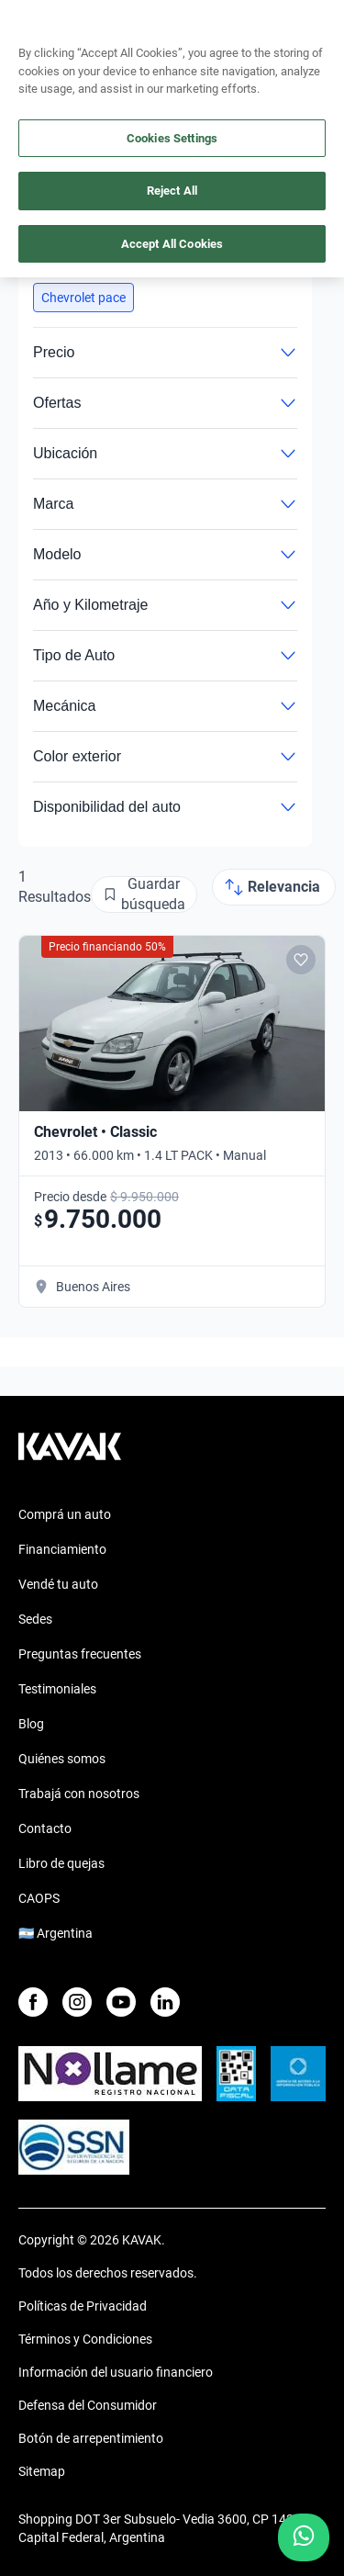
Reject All (172, 190)
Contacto (45, 1828)
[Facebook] (33, 2002)
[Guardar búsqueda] (144, 894)
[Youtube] (121, 2002)
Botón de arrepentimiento (90, 2438)
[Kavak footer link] (69, 1455)
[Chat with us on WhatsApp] (304, 2537)
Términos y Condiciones (85, 2339)
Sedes (35, 1619)
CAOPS (39, 1898)
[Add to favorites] (301, 959)
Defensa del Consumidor (87, 2405)
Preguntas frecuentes (79, 1654)
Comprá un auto (64, 1514)
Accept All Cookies (172, 244)
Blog (31, 1723)
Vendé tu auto (58, 1584)
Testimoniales (57, 1689)
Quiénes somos (61, 1758)
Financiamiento (62, 1549)
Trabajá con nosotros (78, 1793)
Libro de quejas (61, 1863)
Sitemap (41, 2471)
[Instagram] (77, 2002)
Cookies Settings (172, 138)
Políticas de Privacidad (82, 2306)
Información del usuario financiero (115, 2372)
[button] (83, 297)
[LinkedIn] (165, 2002)
